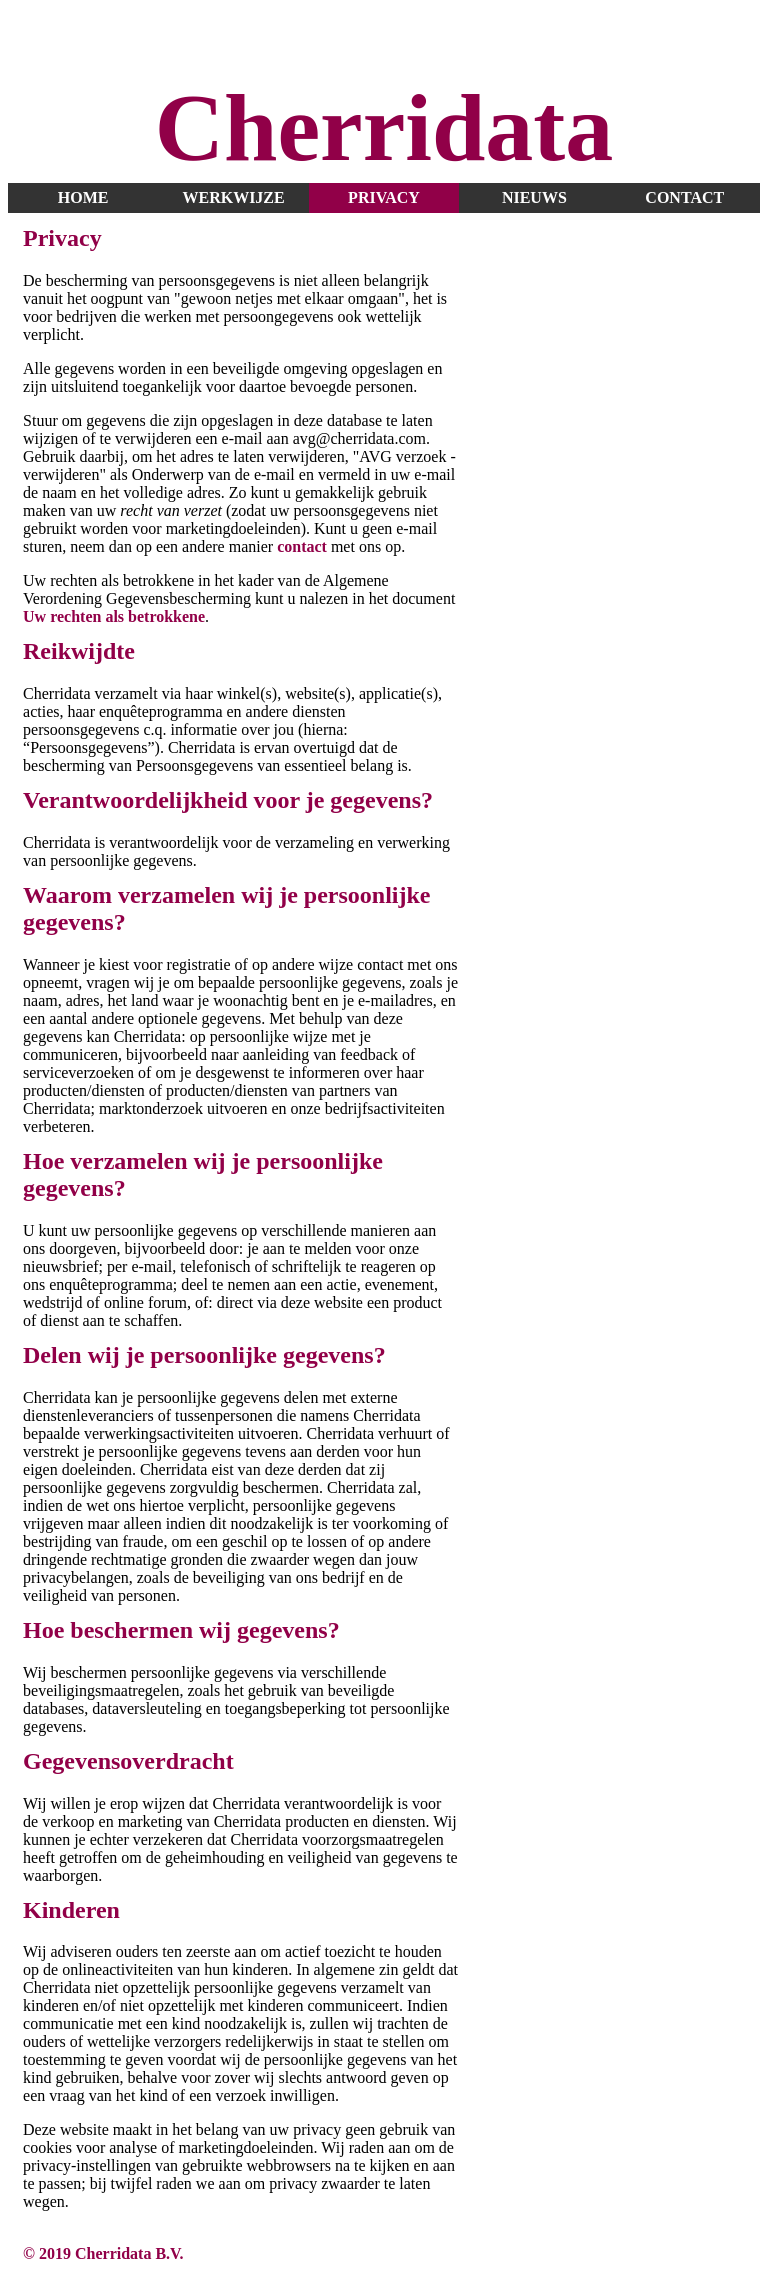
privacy (384, 197)
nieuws (534, 197)
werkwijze (233, 197)
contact (684, 197)
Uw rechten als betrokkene (114, 616)
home (83, 197)
